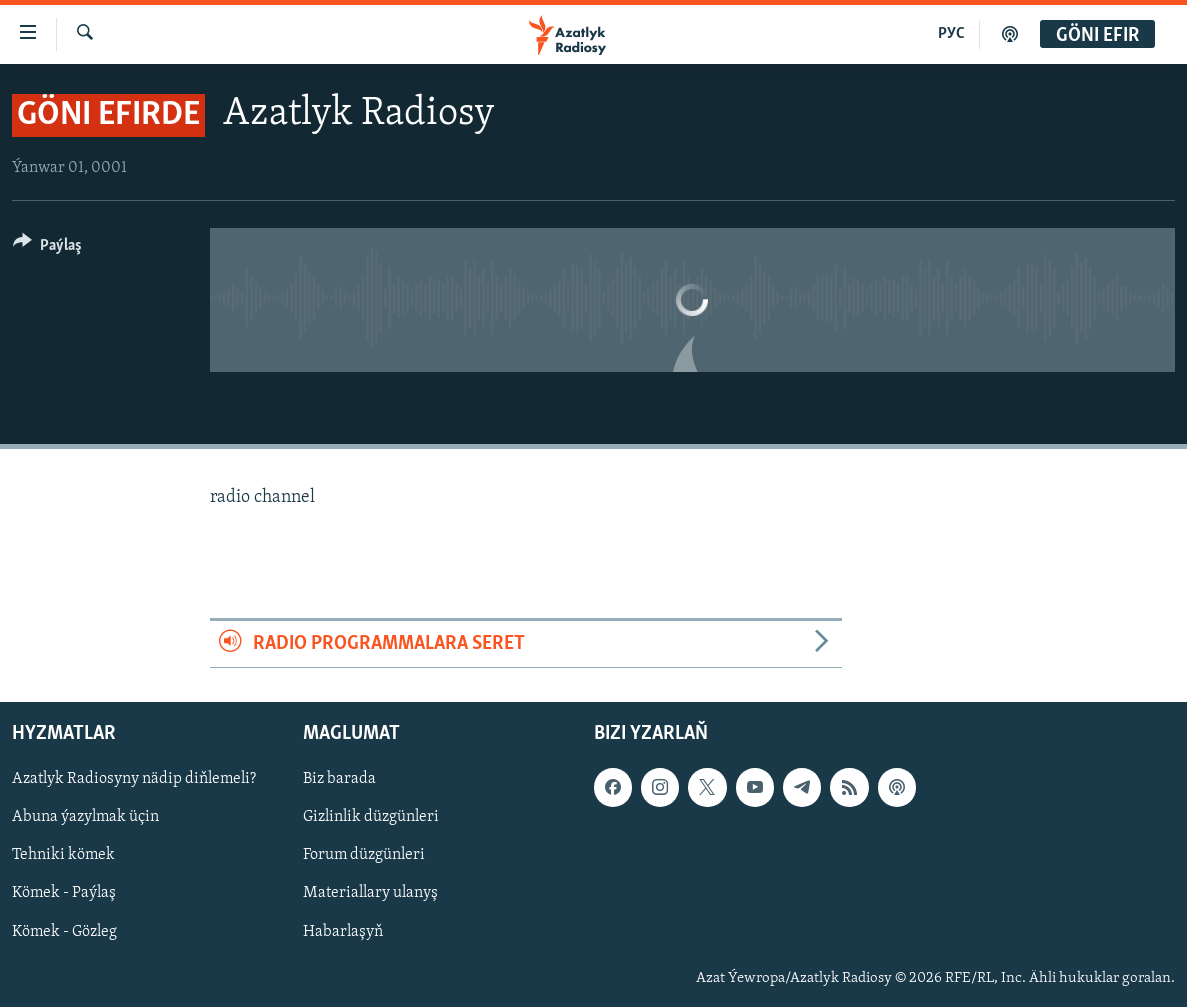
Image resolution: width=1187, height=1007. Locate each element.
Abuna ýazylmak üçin (85, 818)
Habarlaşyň (343, 932)
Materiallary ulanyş (370, 894)
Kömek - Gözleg (64, 932)
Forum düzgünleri (364, 856)
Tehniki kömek (63, 856)
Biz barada (339, 780)
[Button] (47, 248)
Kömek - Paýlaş (64, 894)
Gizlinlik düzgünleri (371, 818)
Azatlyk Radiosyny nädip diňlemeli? (134, 780)
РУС (951, 34)
